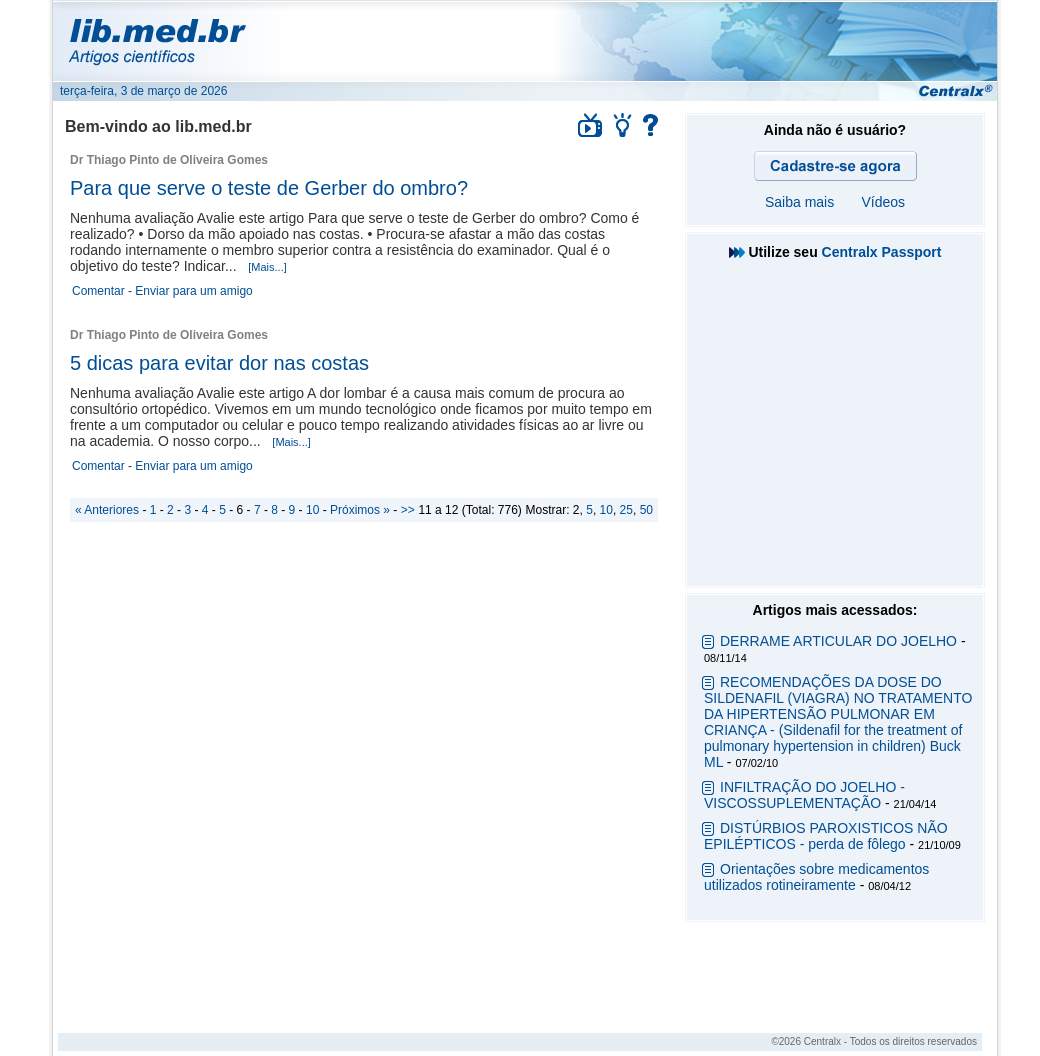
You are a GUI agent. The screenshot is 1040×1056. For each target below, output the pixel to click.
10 (606, 510)
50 (646, 510)
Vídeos (883, 202)
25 (626, 510)
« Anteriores (107, 510)
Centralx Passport (882, 252)
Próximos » (360, 510)
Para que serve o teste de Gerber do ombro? (269, 188)
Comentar (98, 291)
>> (408, 510)
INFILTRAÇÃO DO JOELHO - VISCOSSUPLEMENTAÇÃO (804, 795)
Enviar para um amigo (193, 291)
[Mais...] (267, 267)
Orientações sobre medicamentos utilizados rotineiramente (816, 877)
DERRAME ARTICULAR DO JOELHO (838, 641)
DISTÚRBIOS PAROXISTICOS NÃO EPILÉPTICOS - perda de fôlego (826, 836)
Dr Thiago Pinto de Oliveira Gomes (169, 160)
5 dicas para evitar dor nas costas (219, 363)
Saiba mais (799, 202)
